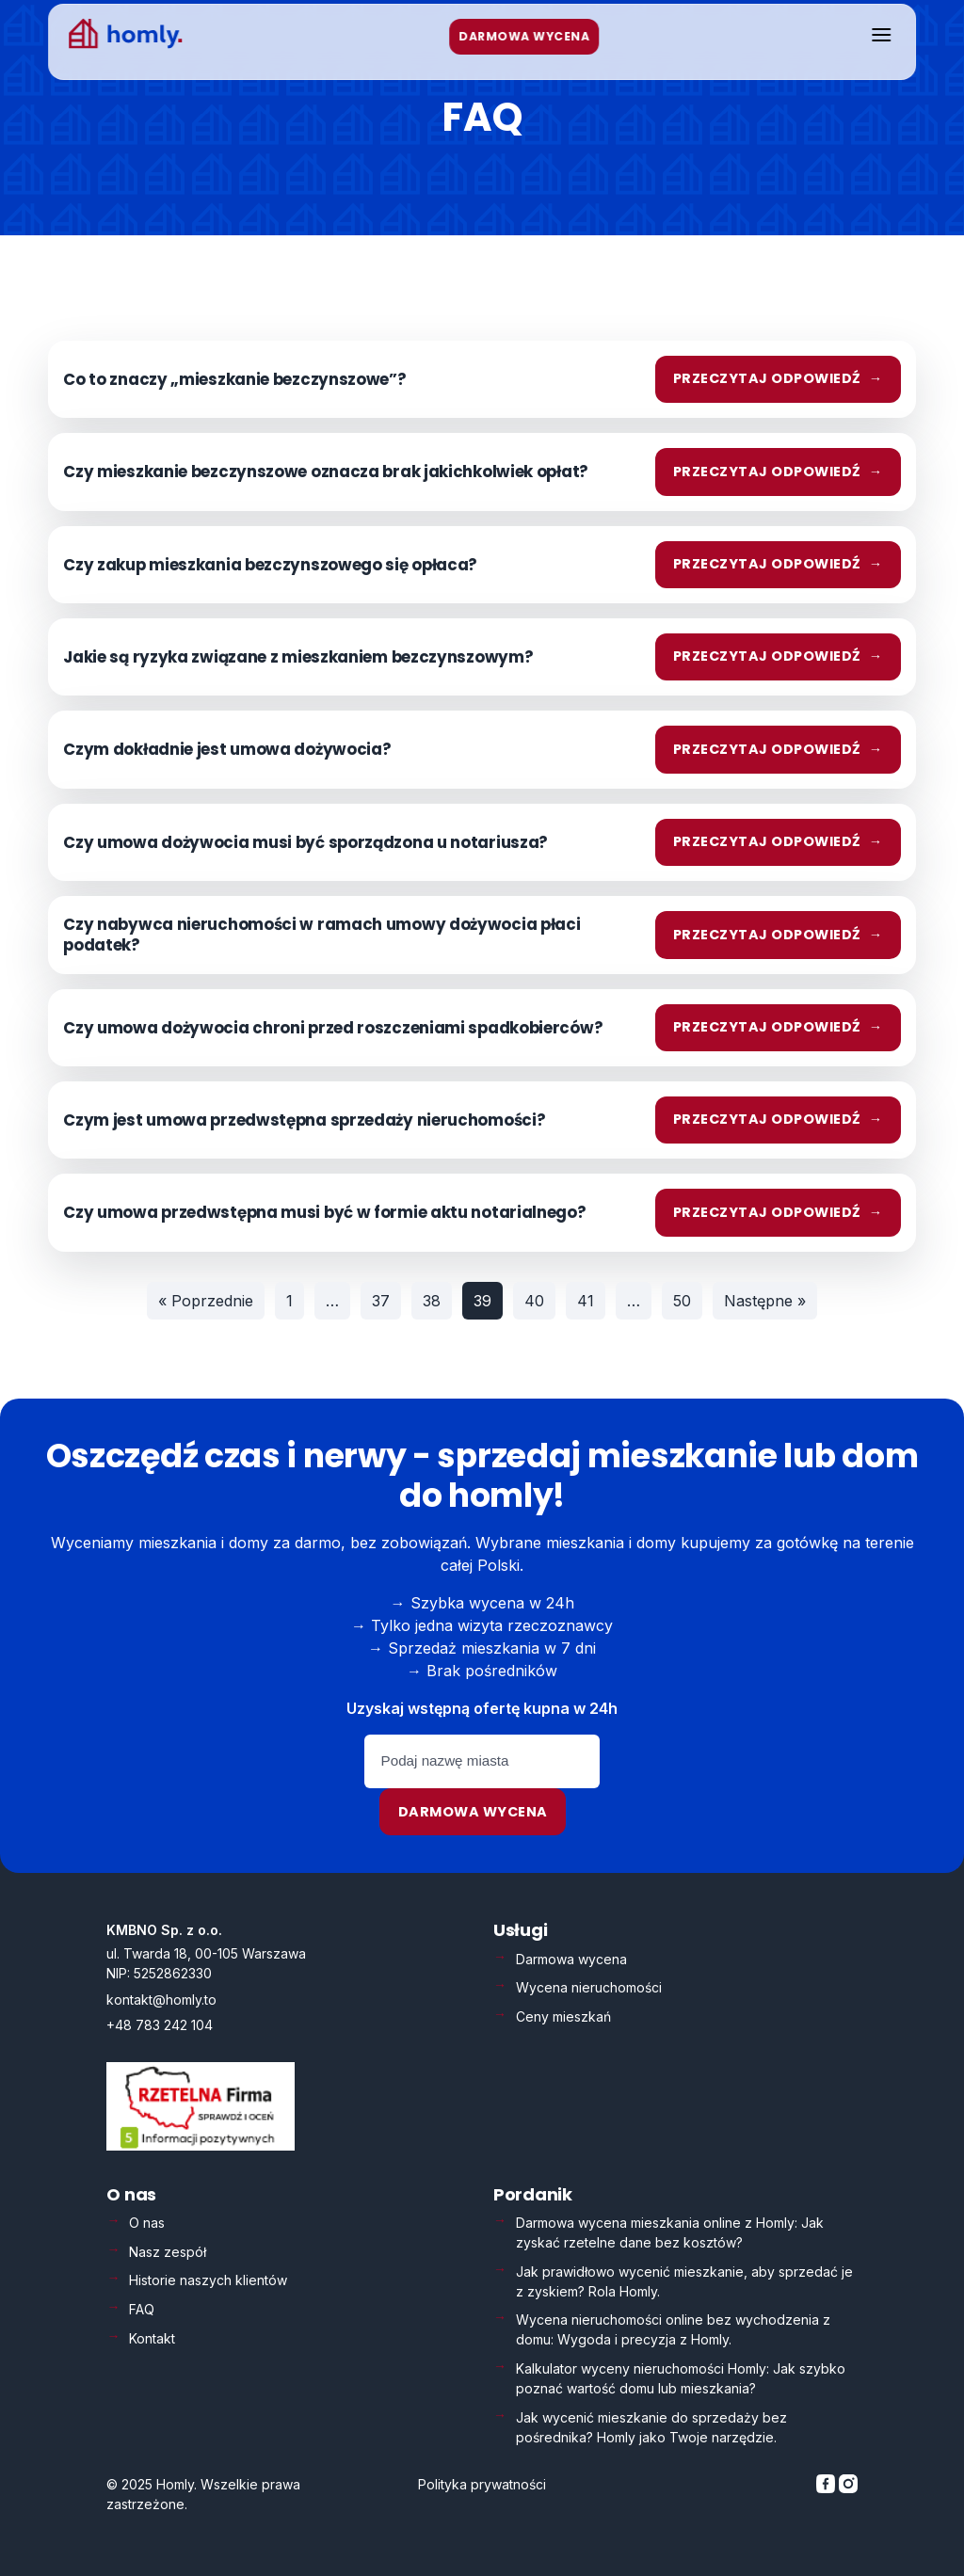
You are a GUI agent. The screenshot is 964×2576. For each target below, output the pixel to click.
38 (432, 1300)
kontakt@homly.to (161, 2000)
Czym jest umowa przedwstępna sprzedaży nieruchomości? (304, 1120)
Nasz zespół (167, 2252)
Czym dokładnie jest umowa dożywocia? (227, 749)
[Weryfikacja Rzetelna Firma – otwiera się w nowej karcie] (200, 2145)
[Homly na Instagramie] (848, 2488)
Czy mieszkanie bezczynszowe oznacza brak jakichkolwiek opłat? (325, 471)
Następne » (765, 1300)
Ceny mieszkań (563, 2016)
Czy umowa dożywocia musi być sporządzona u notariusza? (305, 842)
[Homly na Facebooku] (827, 2488)
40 (534, 1300)
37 (381, 1300)
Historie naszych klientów (208, 2280)
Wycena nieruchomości (589, 1987)
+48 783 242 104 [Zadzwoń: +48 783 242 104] (159, 2025)
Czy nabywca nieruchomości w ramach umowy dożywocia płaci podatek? (321, 935)
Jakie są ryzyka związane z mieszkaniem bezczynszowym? (298, 657)
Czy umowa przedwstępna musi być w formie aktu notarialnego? (324, 1212)
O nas (147, 2223)
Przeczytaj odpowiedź (778, 379)
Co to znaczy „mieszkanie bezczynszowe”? (234, 379)
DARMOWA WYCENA (524, 36)
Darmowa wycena (473, 1811)
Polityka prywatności (482, 2484)
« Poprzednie (205, 1300)
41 (585, 1300)
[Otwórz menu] (881, 36)
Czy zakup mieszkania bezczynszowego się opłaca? (270, 564)
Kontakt (152, 2338)
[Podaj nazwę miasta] (482, 1762)
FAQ (141, 2309)
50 (682, 1300)
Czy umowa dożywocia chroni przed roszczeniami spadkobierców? (332, 1027)
